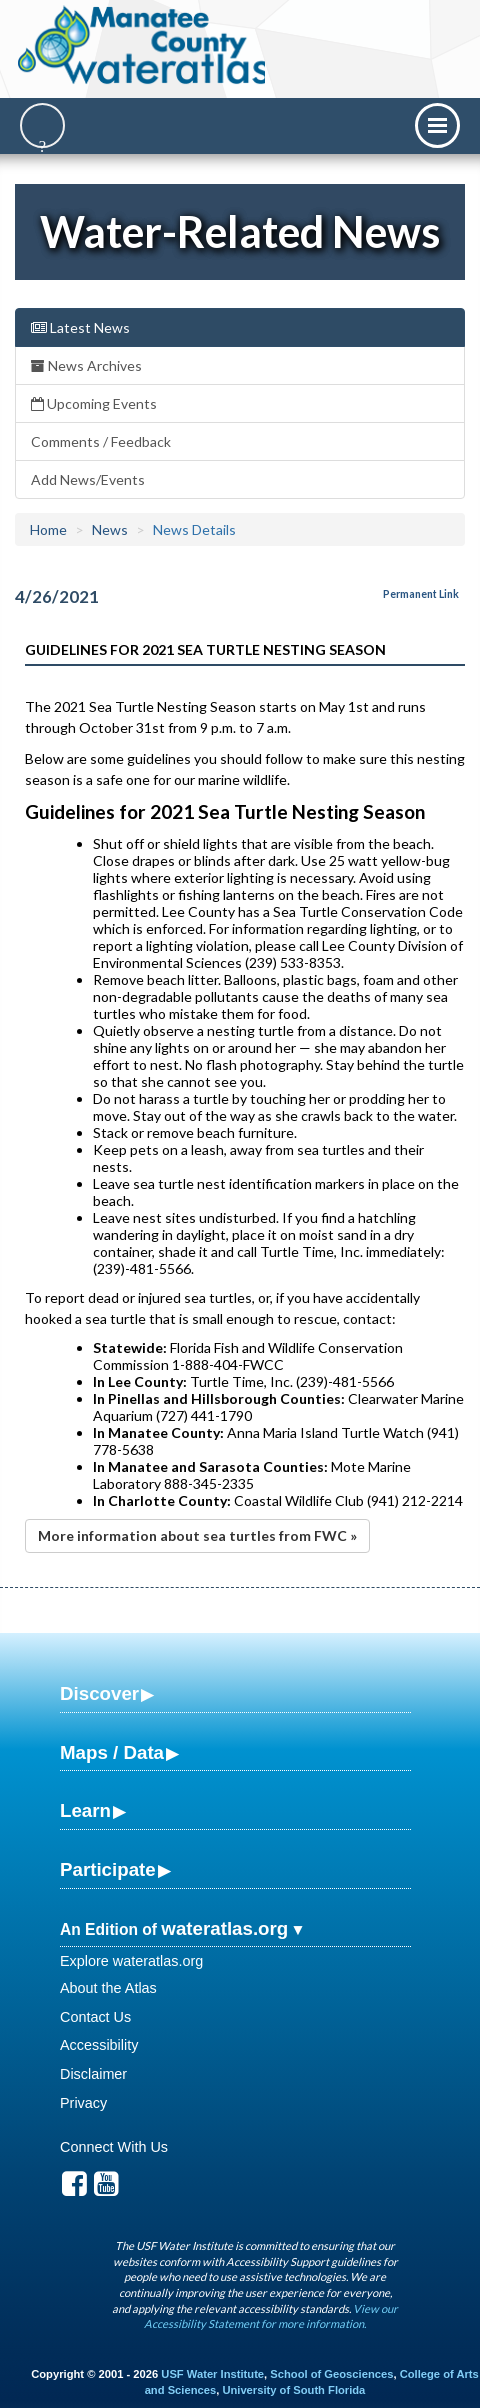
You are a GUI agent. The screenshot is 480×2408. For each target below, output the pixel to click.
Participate (108, 1869)
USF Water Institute (212, 2374)
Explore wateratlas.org (131, 1961)
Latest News (80, 327)
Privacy (83, 2103)
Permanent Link (421, 594)
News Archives (86, 365)
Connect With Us (114, 2147)
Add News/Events (88, 479)
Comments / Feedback (101, 441)
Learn (85, 1810)
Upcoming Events (94, 403)
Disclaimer (93, 2074)
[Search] (42, 125)
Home (48, 529)
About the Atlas (108, 1988)
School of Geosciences (331, 2374)
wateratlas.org (224, 1928)
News (110, 529)
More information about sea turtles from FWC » (197, 1535)
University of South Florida (293, 2390)
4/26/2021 (57, 596)
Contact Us (95, 2017)
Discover (99, 1693)
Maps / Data (112, 1752)
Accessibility (99, 2045)
